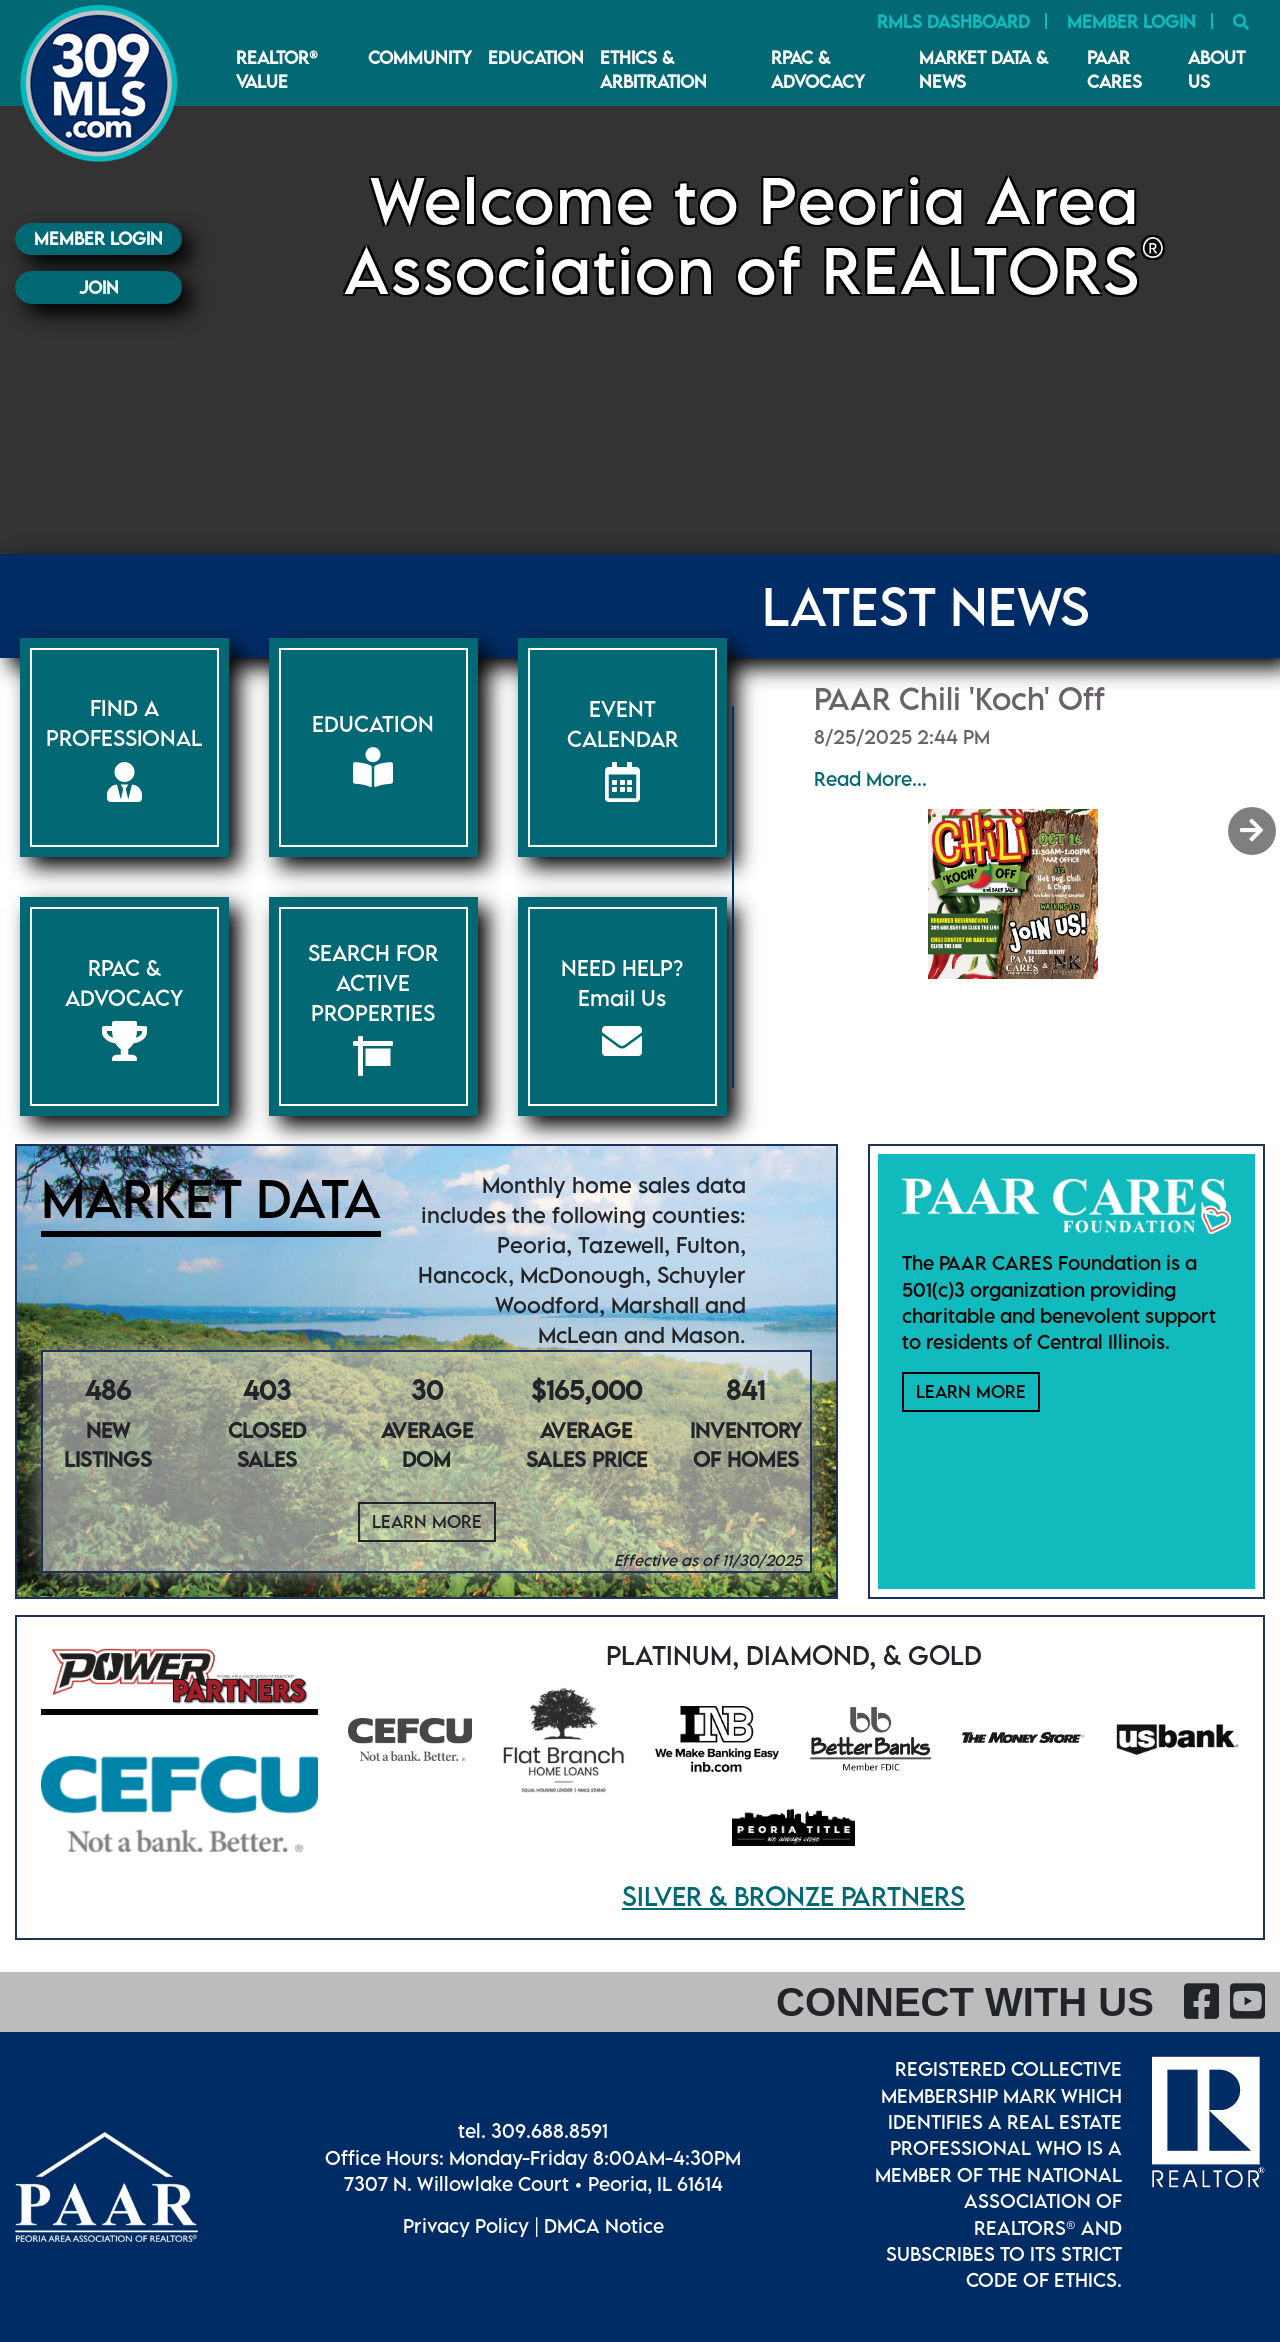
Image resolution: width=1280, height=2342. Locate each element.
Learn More (427, 1521)
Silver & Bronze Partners (793, 1896)
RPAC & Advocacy (818, 69)
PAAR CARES (1114, 69)
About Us (1216, 69)
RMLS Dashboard (953, 21)
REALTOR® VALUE (277, 69)
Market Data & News (983, 69)
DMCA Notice (604, 2225)
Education (536, 57)
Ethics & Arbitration (653, 69)
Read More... (870, 778)
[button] (1254, 830)
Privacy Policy (466, 2225)
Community (420, 57)
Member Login (1131, 21)
